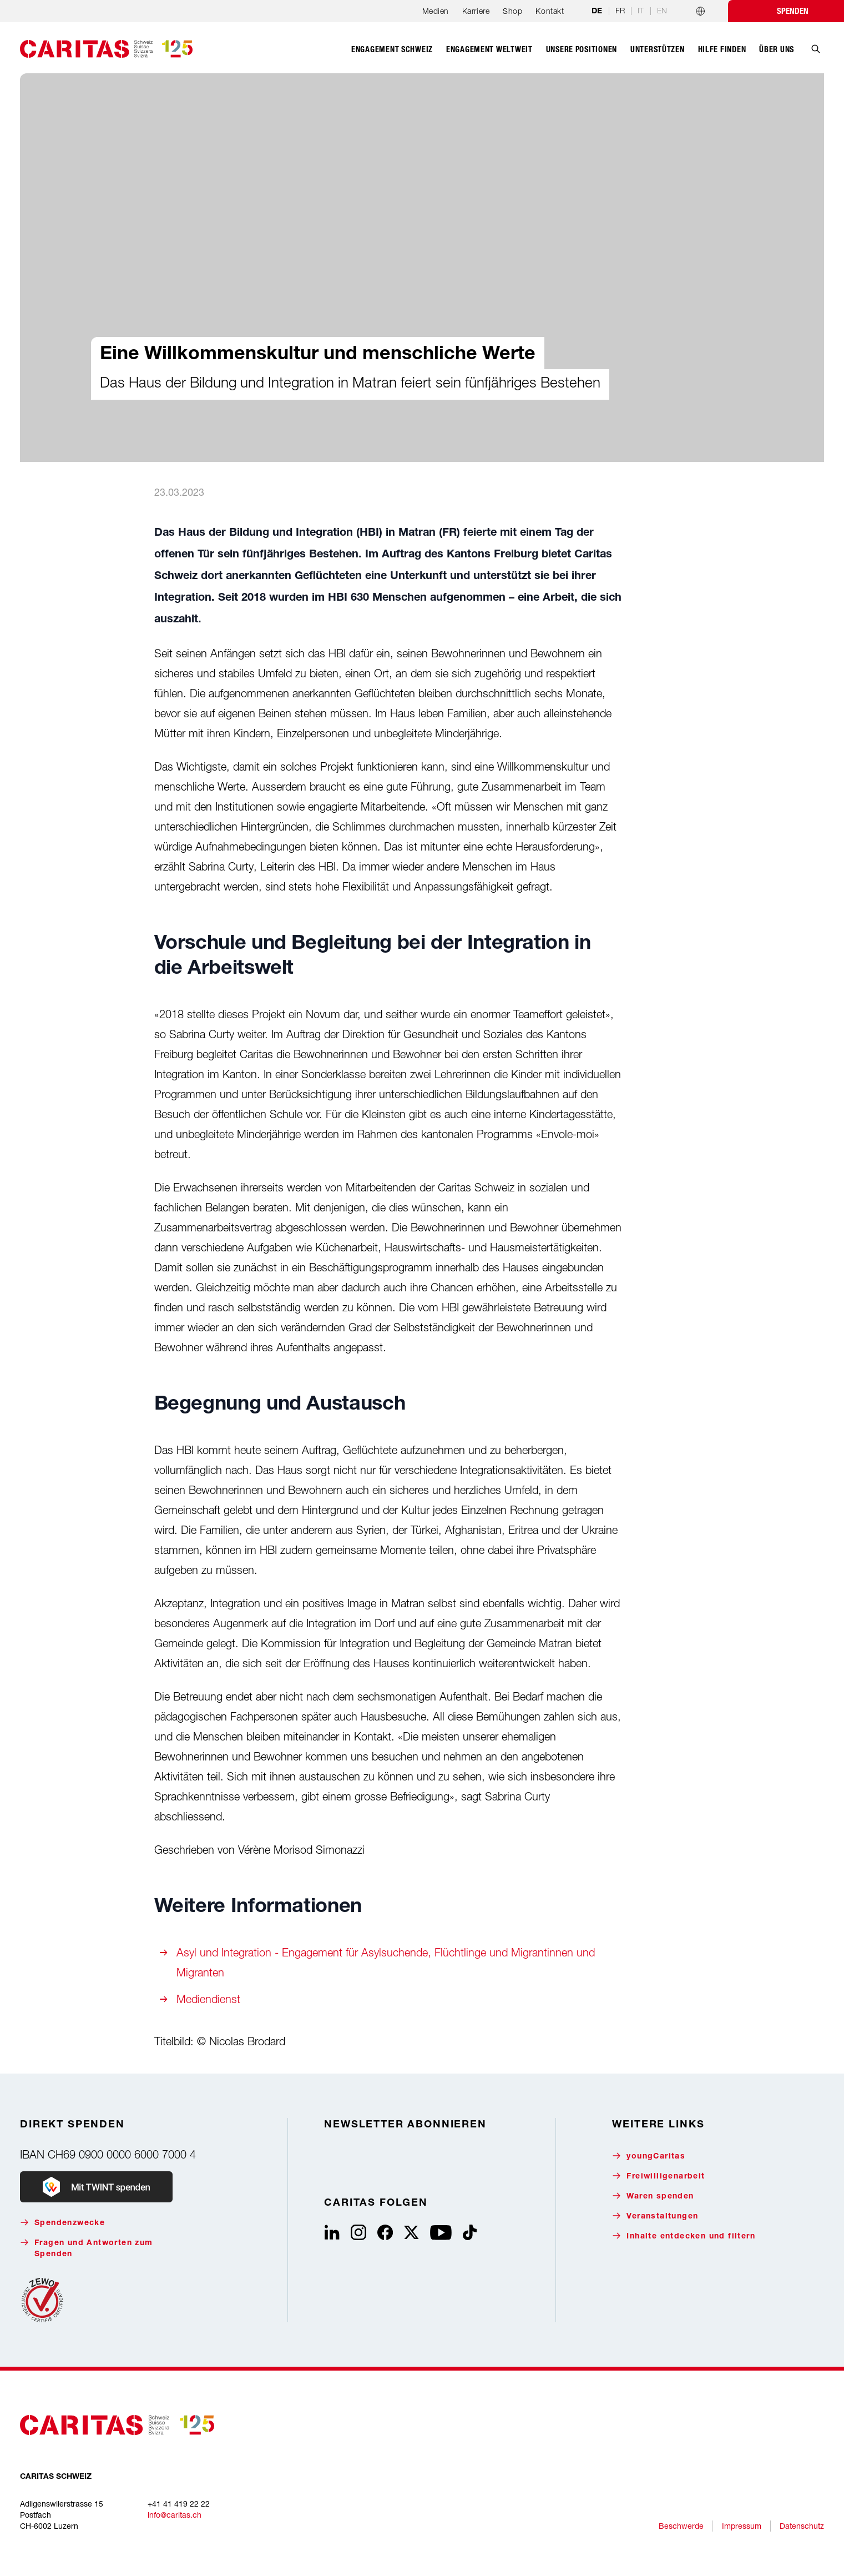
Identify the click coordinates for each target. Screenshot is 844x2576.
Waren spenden (653, 2196)
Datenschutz (802, 2525)
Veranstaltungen (655, 2216)
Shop (512, 11)
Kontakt (549, 11)
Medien (435, 11)
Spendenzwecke (62, 2222)
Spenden (792, 11)
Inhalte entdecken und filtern (683, 2236)
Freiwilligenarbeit (658, 2176)
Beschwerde (681, 2525)
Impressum (741, 2525)
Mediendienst (208, 1999)
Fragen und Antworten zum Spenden (86, 2248)
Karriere (475, 11)
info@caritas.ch (174, 2514)
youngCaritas (648, 2156)
